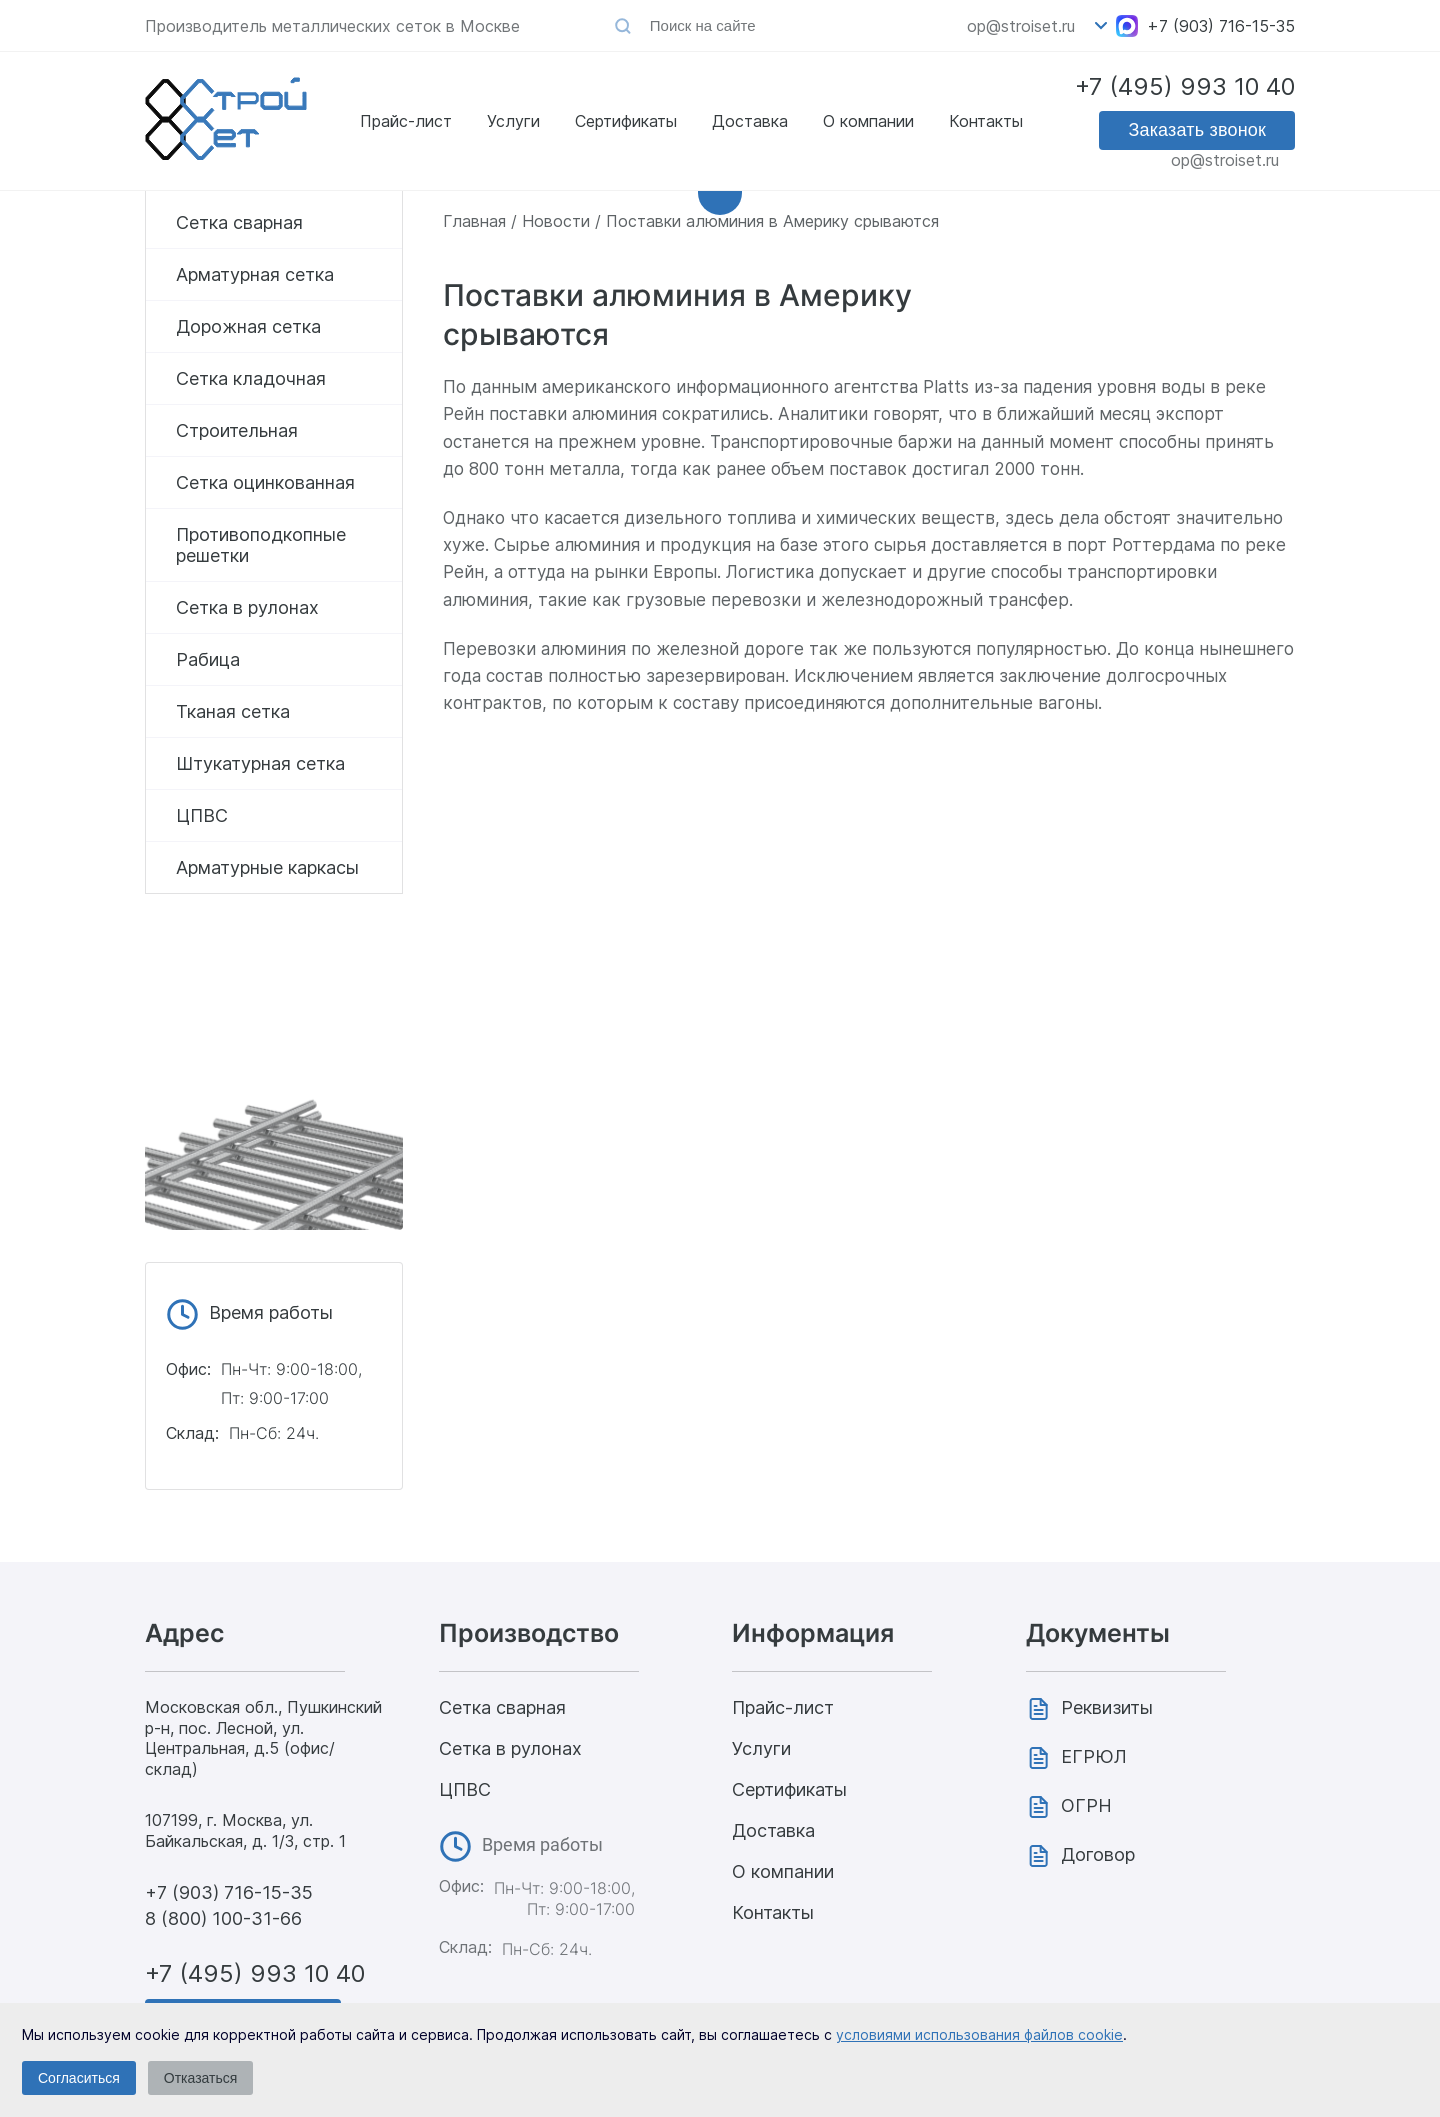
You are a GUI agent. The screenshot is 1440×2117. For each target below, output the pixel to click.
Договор (1098, 1854)
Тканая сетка (233, 711)
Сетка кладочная (251, 378)
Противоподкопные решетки (261, 545)
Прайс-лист (406, 116)
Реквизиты (1107, 1707)
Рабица (208, 659)
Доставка (750, 116)
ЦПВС (202, 815)
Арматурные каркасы (267, 867)
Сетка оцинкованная (265, 482)
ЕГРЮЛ (1094, 1756)
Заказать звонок (1197, 135)
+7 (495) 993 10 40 (1185, 91)
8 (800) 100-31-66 (223, 1918)
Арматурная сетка (255, 274)
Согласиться (79, 2078)
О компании (868, 116)
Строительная (237, 430)
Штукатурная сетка (260, 763)
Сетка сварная (239, 222)
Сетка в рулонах (247, 607)
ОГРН (1086, 1805)
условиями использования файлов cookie (979, 2034)
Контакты (986, 116)
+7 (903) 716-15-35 (1221, 26)
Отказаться (201, 2078)
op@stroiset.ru (1021, 26)
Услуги (513, 116)
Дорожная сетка (248, 326)
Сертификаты (626, 116)
